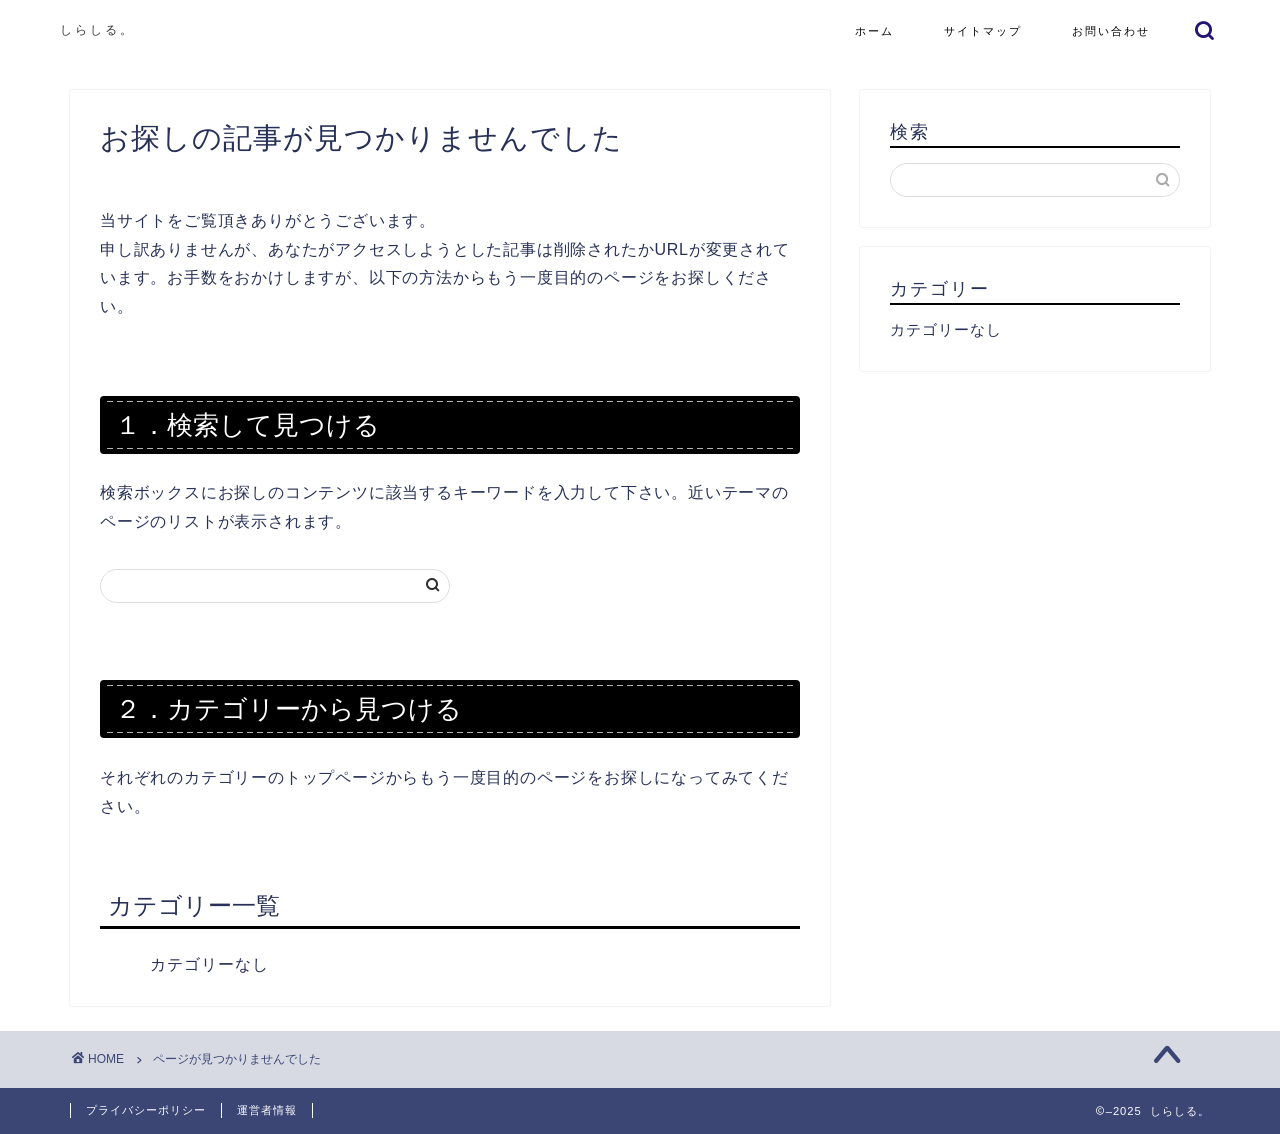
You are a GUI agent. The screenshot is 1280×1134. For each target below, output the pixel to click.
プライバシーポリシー (146, 1110)
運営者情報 (267, 1110)
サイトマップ (983, 31)
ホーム (874, 31)
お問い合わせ (1111, 31)
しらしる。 (97, 29)
